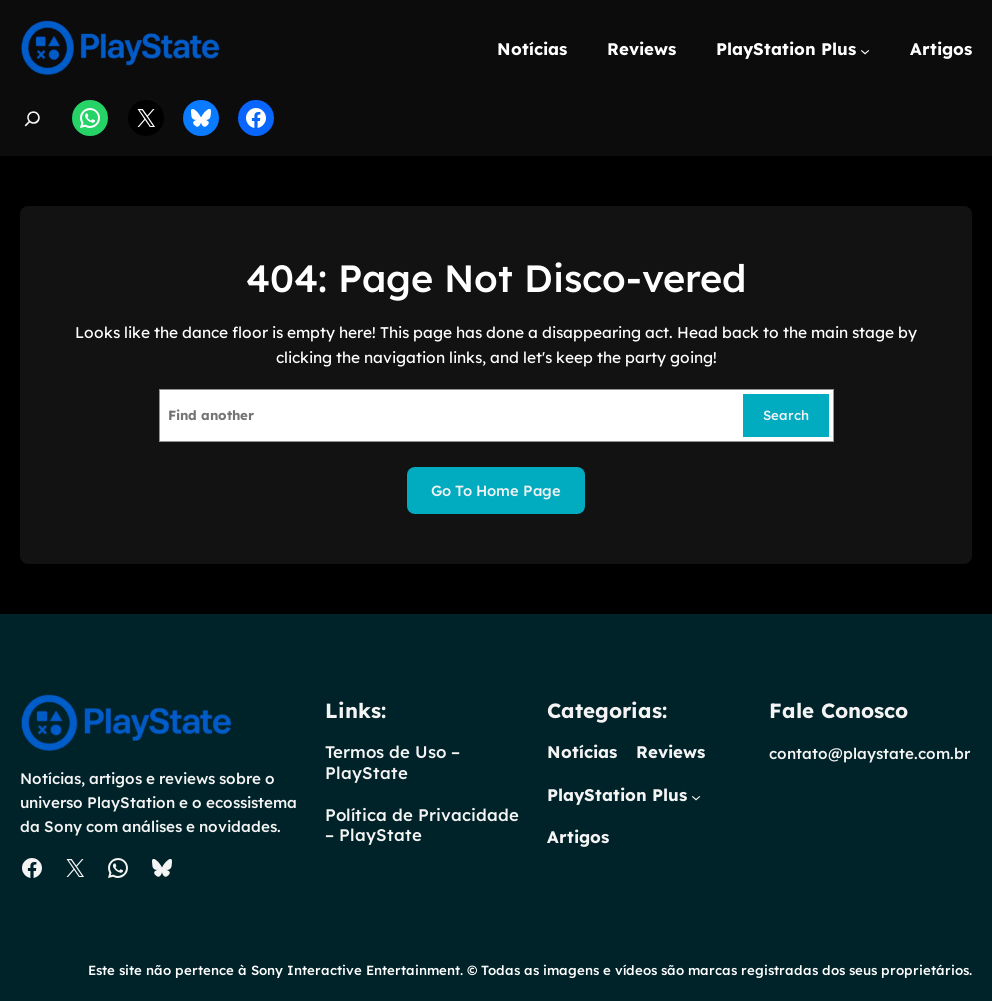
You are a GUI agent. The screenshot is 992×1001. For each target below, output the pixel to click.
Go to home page (496, 490)
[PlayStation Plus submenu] (865, 51)
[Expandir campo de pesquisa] (32, 118)
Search (786, 415)
